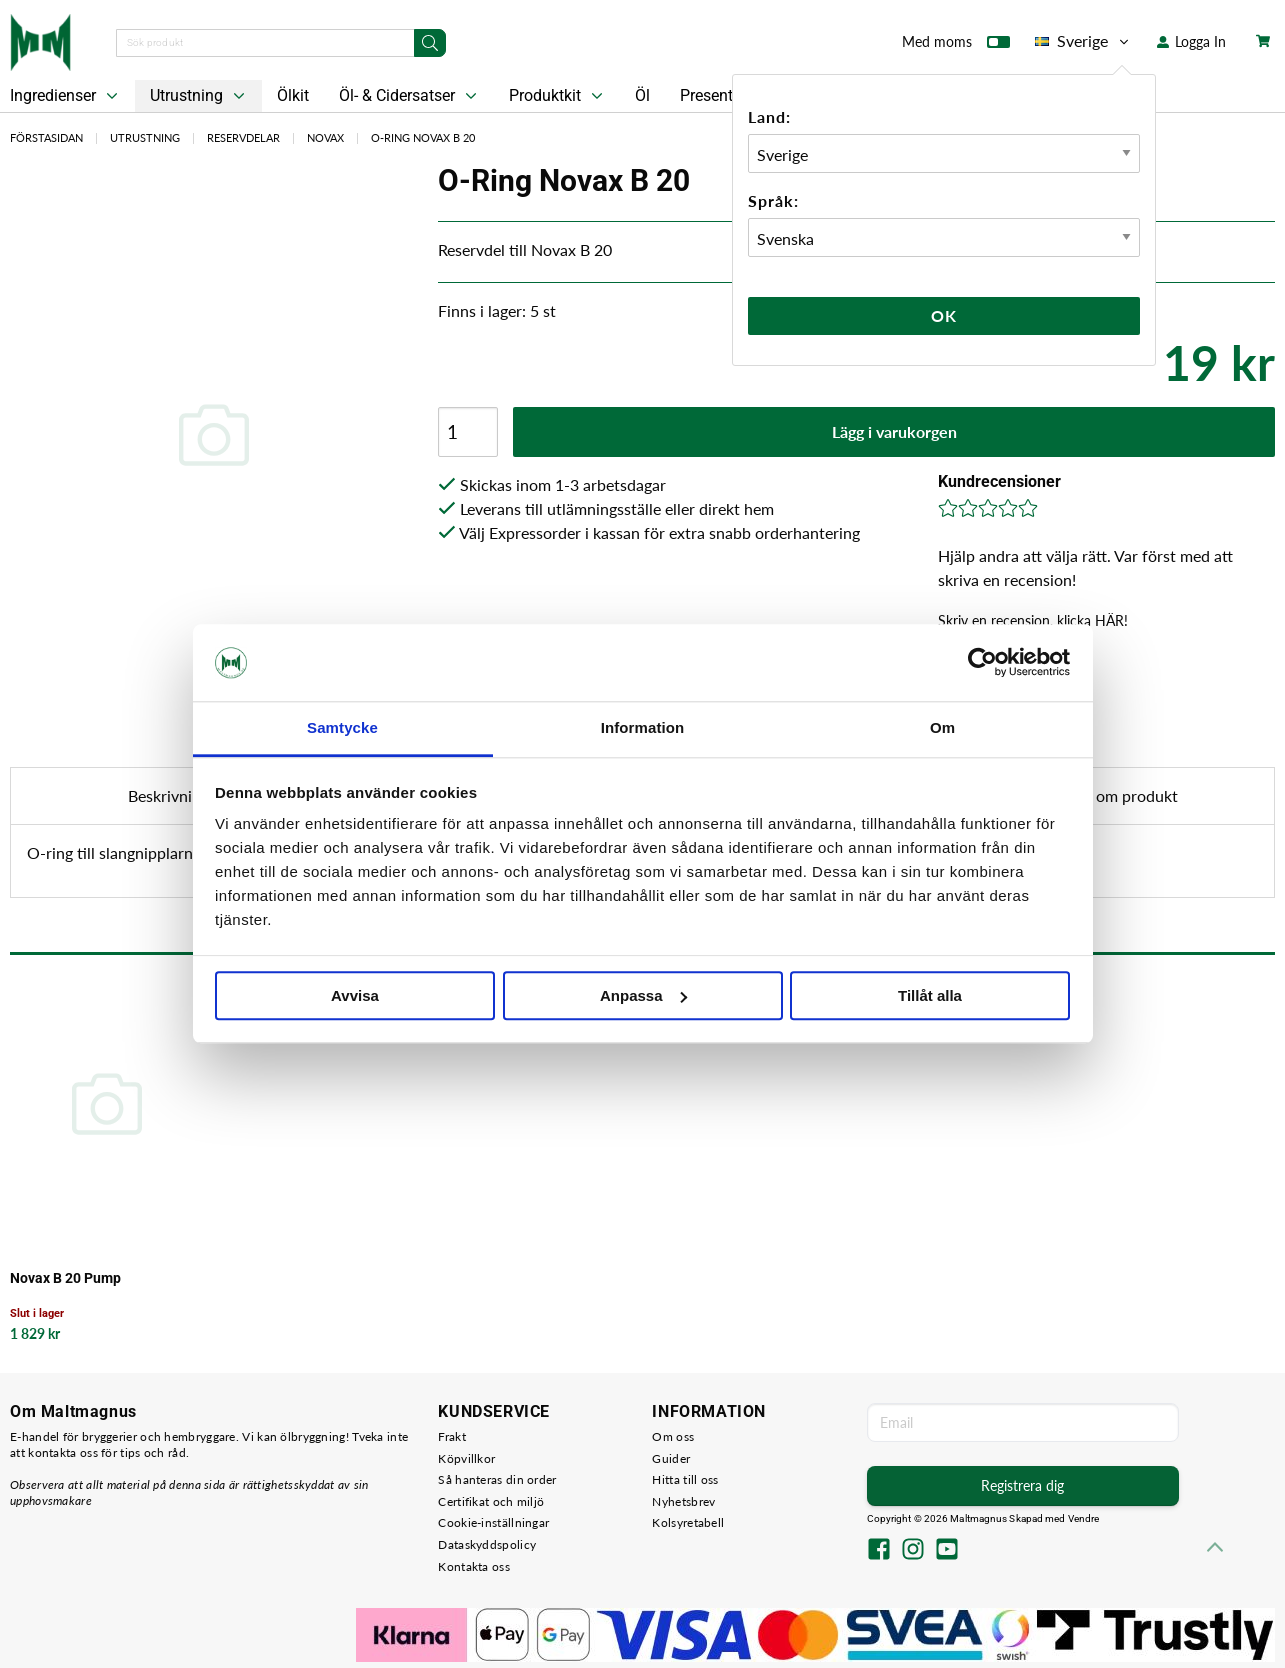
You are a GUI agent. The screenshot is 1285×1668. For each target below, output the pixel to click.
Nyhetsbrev (683, 1501)
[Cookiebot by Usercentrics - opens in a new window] (982, 663)
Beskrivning (168, 795)
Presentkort (720, 95)
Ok (944, 315)
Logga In (1191, 41)
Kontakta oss (474, 1566)
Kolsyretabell (688, 1522)
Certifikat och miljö (491, 1501)
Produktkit (558, 96)
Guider (671, 1458)
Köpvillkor (466, 1458)
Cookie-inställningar (493, 1522)
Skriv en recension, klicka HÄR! (1033, 620)
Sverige (1083, 41)
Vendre (1084, 1518)
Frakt (452, 1436)
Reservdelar (243, 137)
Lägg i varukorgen (894, 431)
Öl (642, 95)
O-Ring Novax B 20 (423, 137)
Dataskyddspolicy (487, 1544)
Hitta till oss (685, 1479)
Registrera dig (1022, 1485)
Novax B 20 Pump (65, 1278)
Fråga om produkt (1116, 795)
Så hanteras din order (497, 1479)
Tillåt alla (930, 995)
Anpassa (643, 995)
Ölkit (293, 95)
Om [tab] (942, 727)
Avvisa (355, 995)
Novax (325, 137)
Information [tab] (643, 727)
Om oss (673, 1436)
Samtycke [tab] (342, 727)
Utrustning (199, 96)
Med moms (956, 46)
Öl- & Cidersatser (410, 96)
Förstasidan (46, 137)
